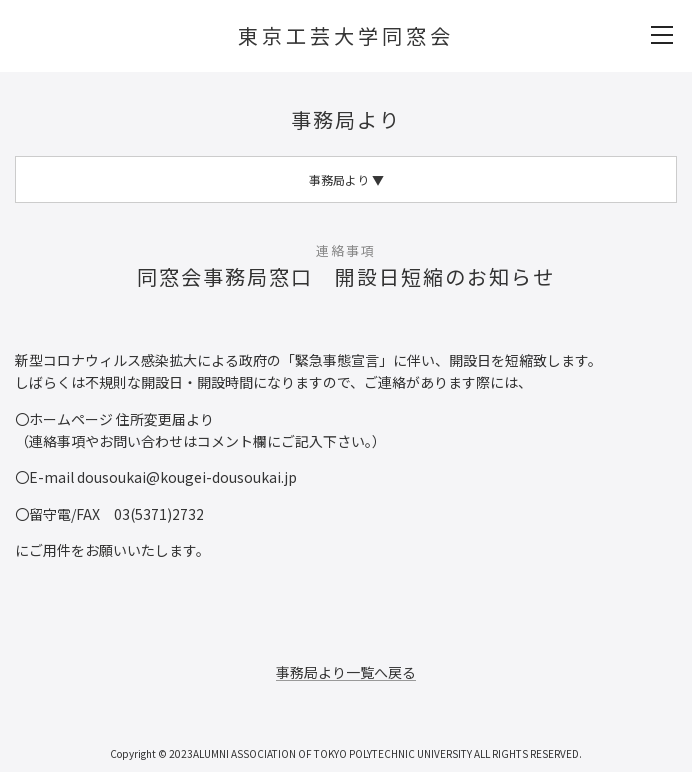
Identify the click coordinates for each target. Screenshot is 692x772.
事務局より (346, 119)
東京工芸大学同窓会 (346, 35)
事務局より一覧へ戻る (346, 672)
